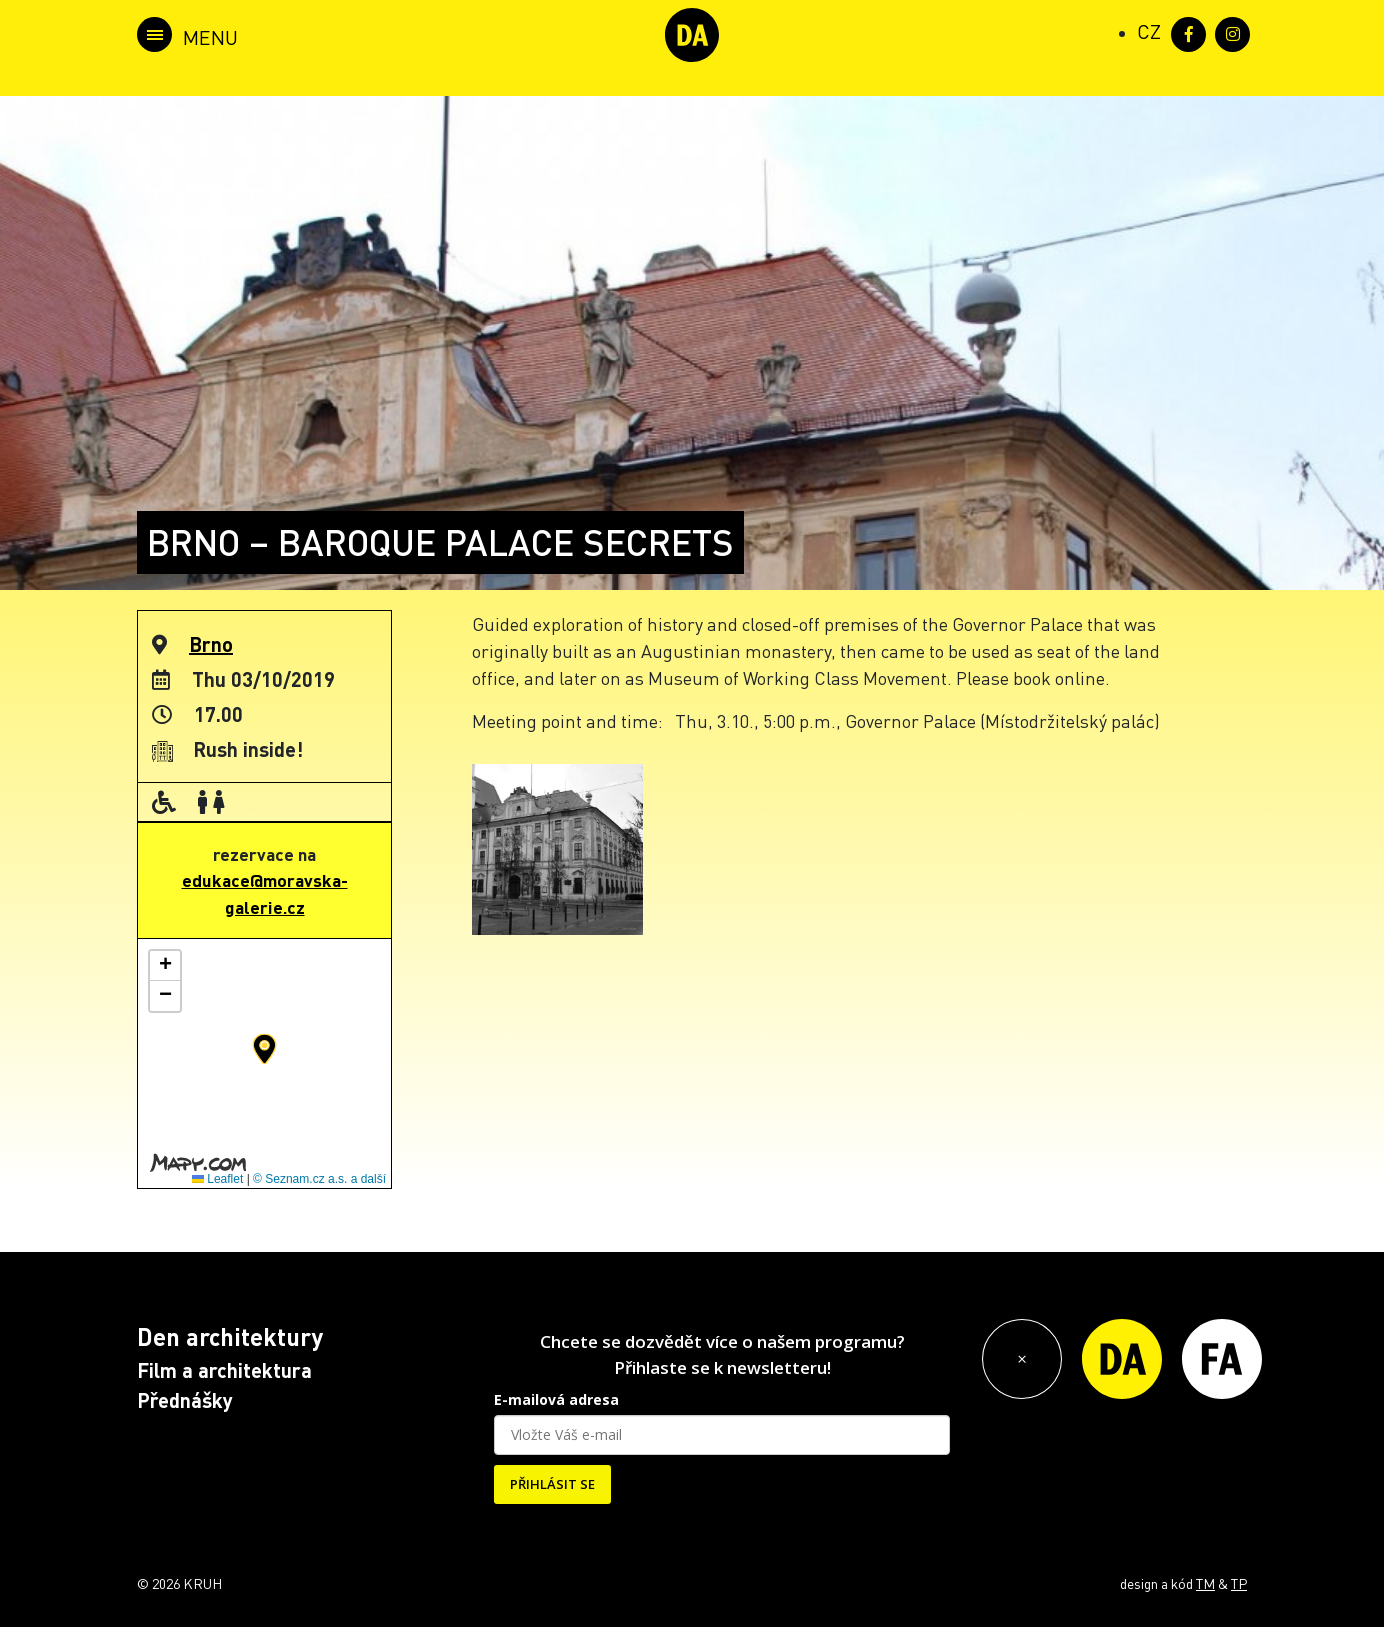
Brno (211, 644)
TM (1205, 1583)
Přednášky (185, 1400)
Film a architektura (224, 1370)
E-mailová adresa (556, 1399)
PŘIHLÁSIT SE (552, 1484)
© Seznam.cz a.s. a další (319, 1179)
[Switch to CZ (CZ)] (1149, 31)
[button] (264, 1049)
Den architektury (230, 1336)
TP (1239, 1583)
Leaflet (217, 1179)
